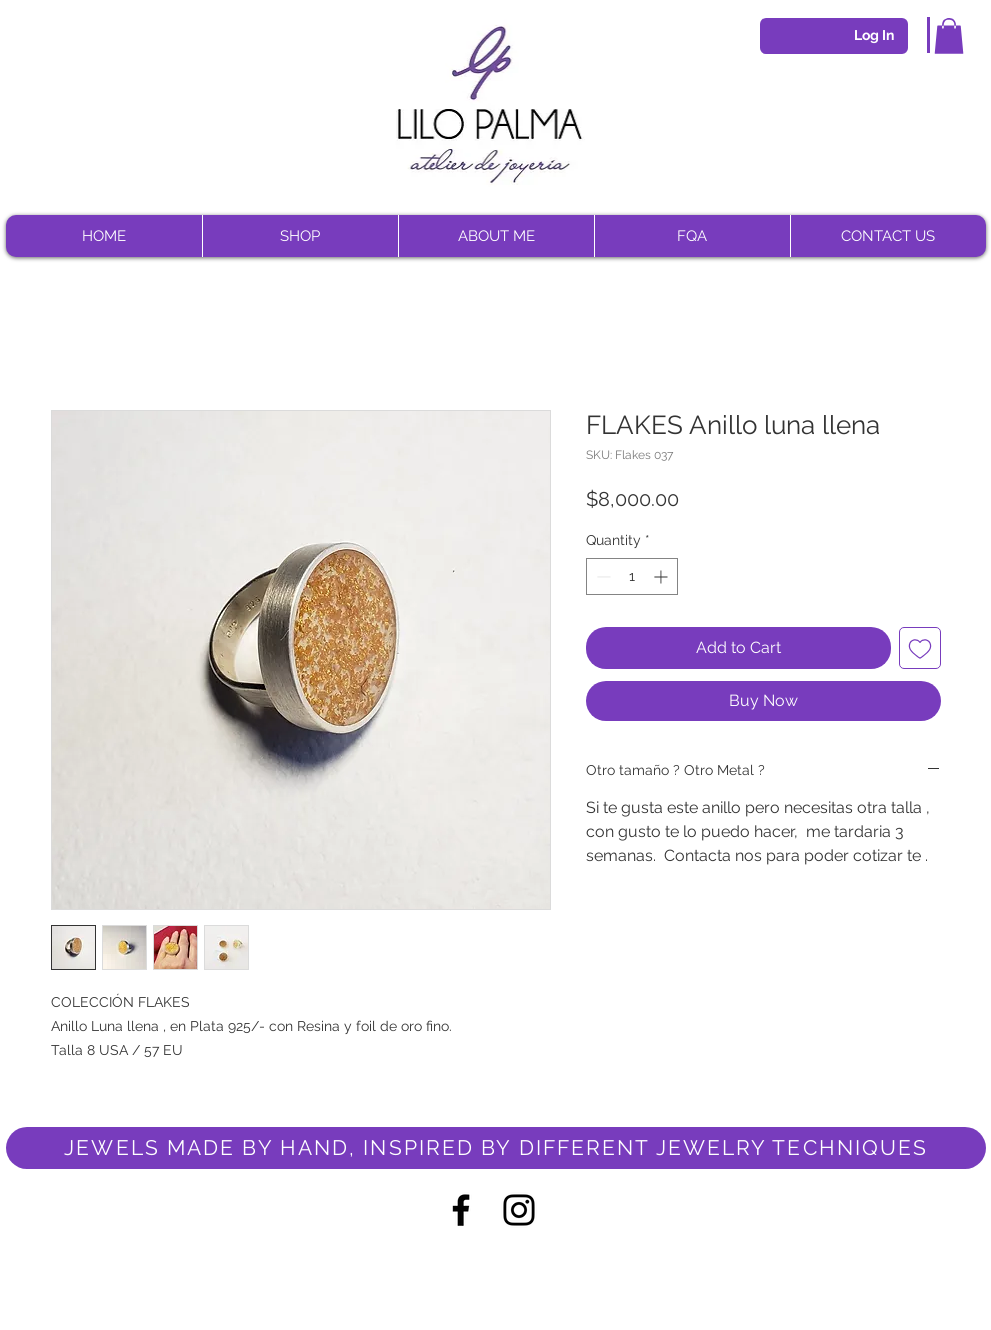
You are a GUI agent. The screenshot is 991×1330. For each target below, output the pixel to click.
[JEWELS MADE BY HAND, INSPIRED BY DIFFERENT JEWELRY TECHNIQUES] (496, 1148)
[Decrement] (601, 576)
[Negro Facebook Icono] (461, 1210)
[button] (949, 36)
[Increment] (662, 576)
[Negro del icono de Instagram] (519, 1210)
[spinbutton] (632, 576)
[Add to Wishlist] (920, 648)
